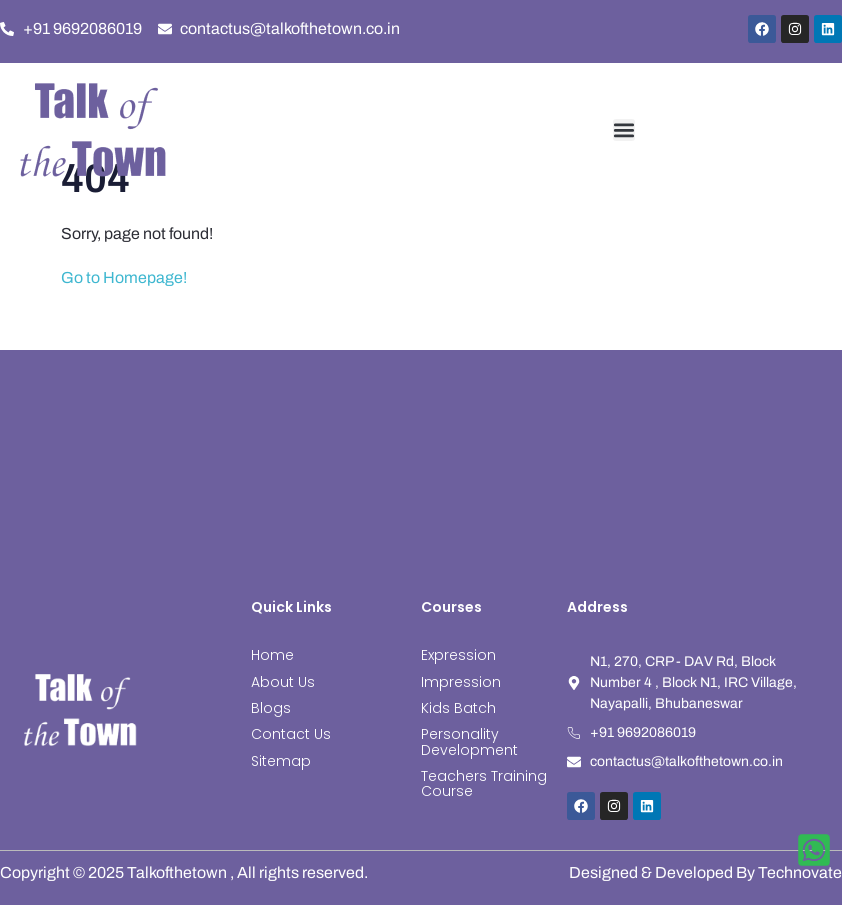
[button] (624, 130)
